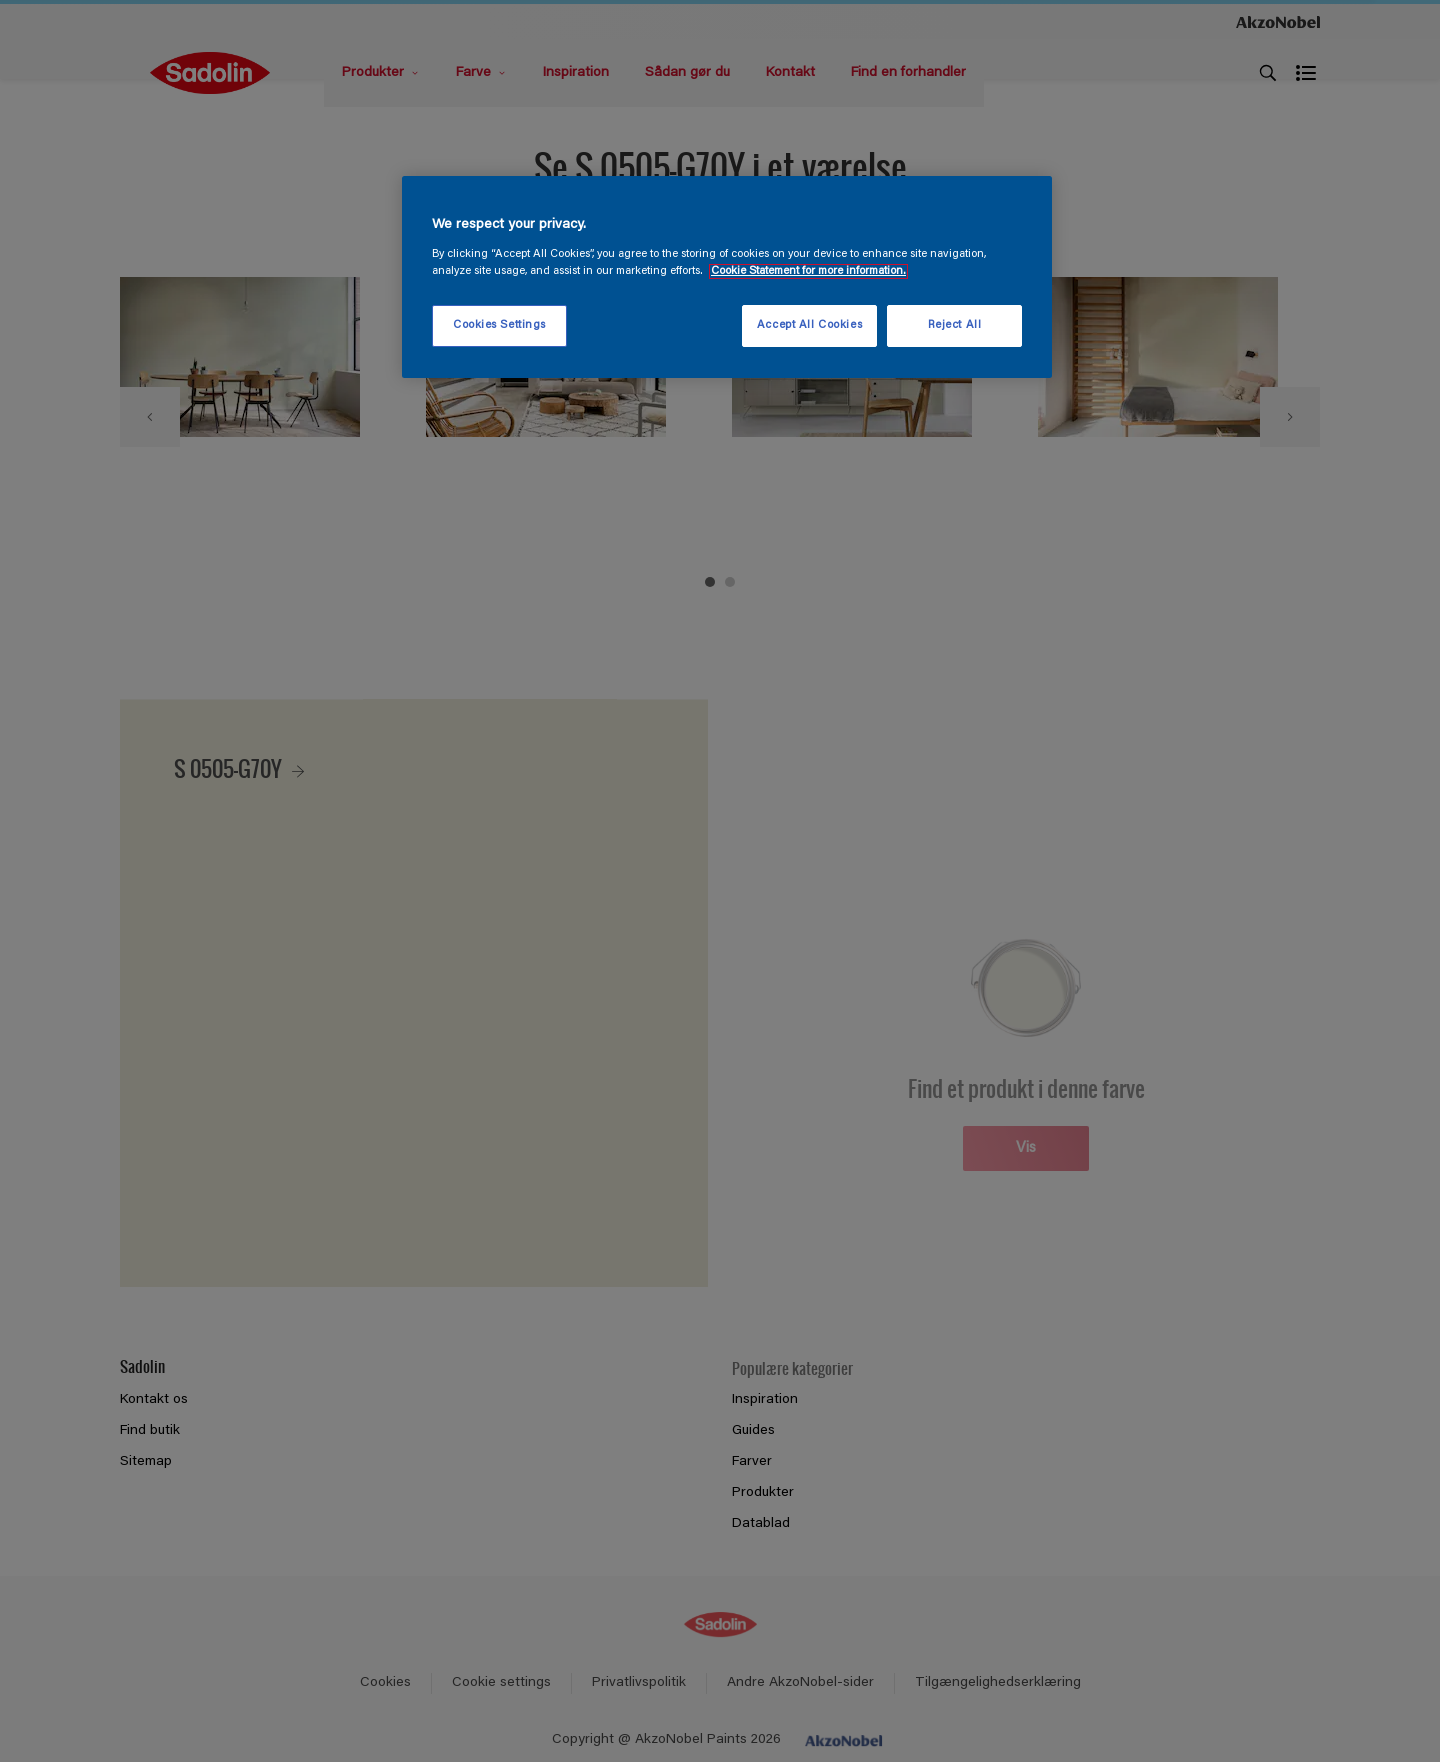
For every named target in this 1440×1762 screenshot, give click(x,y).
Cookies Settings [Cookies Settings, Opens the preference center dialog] (499, 325)
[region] (727, 277)
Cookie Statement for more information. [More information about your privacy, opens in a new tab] (808, 271)
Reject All (955, 325)
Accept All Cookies (809, 325)
